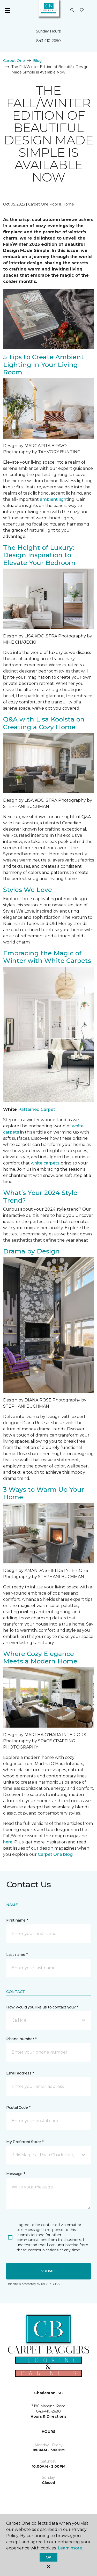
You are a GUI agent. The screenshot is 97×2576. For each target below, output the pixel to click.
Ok (48, 2557)
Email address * (20, 2073)
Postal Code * (18, 2107)
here (7, 1842)
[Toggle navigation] (7, 10)
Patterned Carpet (37, 1109)
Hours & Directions (48, 2416)
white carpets (45, 1163)
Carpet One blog (55, 1854)
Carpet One (14, 60)
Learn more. (70, 2548)
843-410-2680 (48, 40)
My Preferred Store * (24, 2142)
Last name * (17, 1954)
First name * (17, 1920)
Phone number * (21, 2039)
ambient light (54, 499)
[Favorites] (82, 10)
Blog (37, 60)
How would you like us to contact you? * (42, 2007)
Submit (48, 2271)
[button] (72, 10)
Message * (15, 2174)
